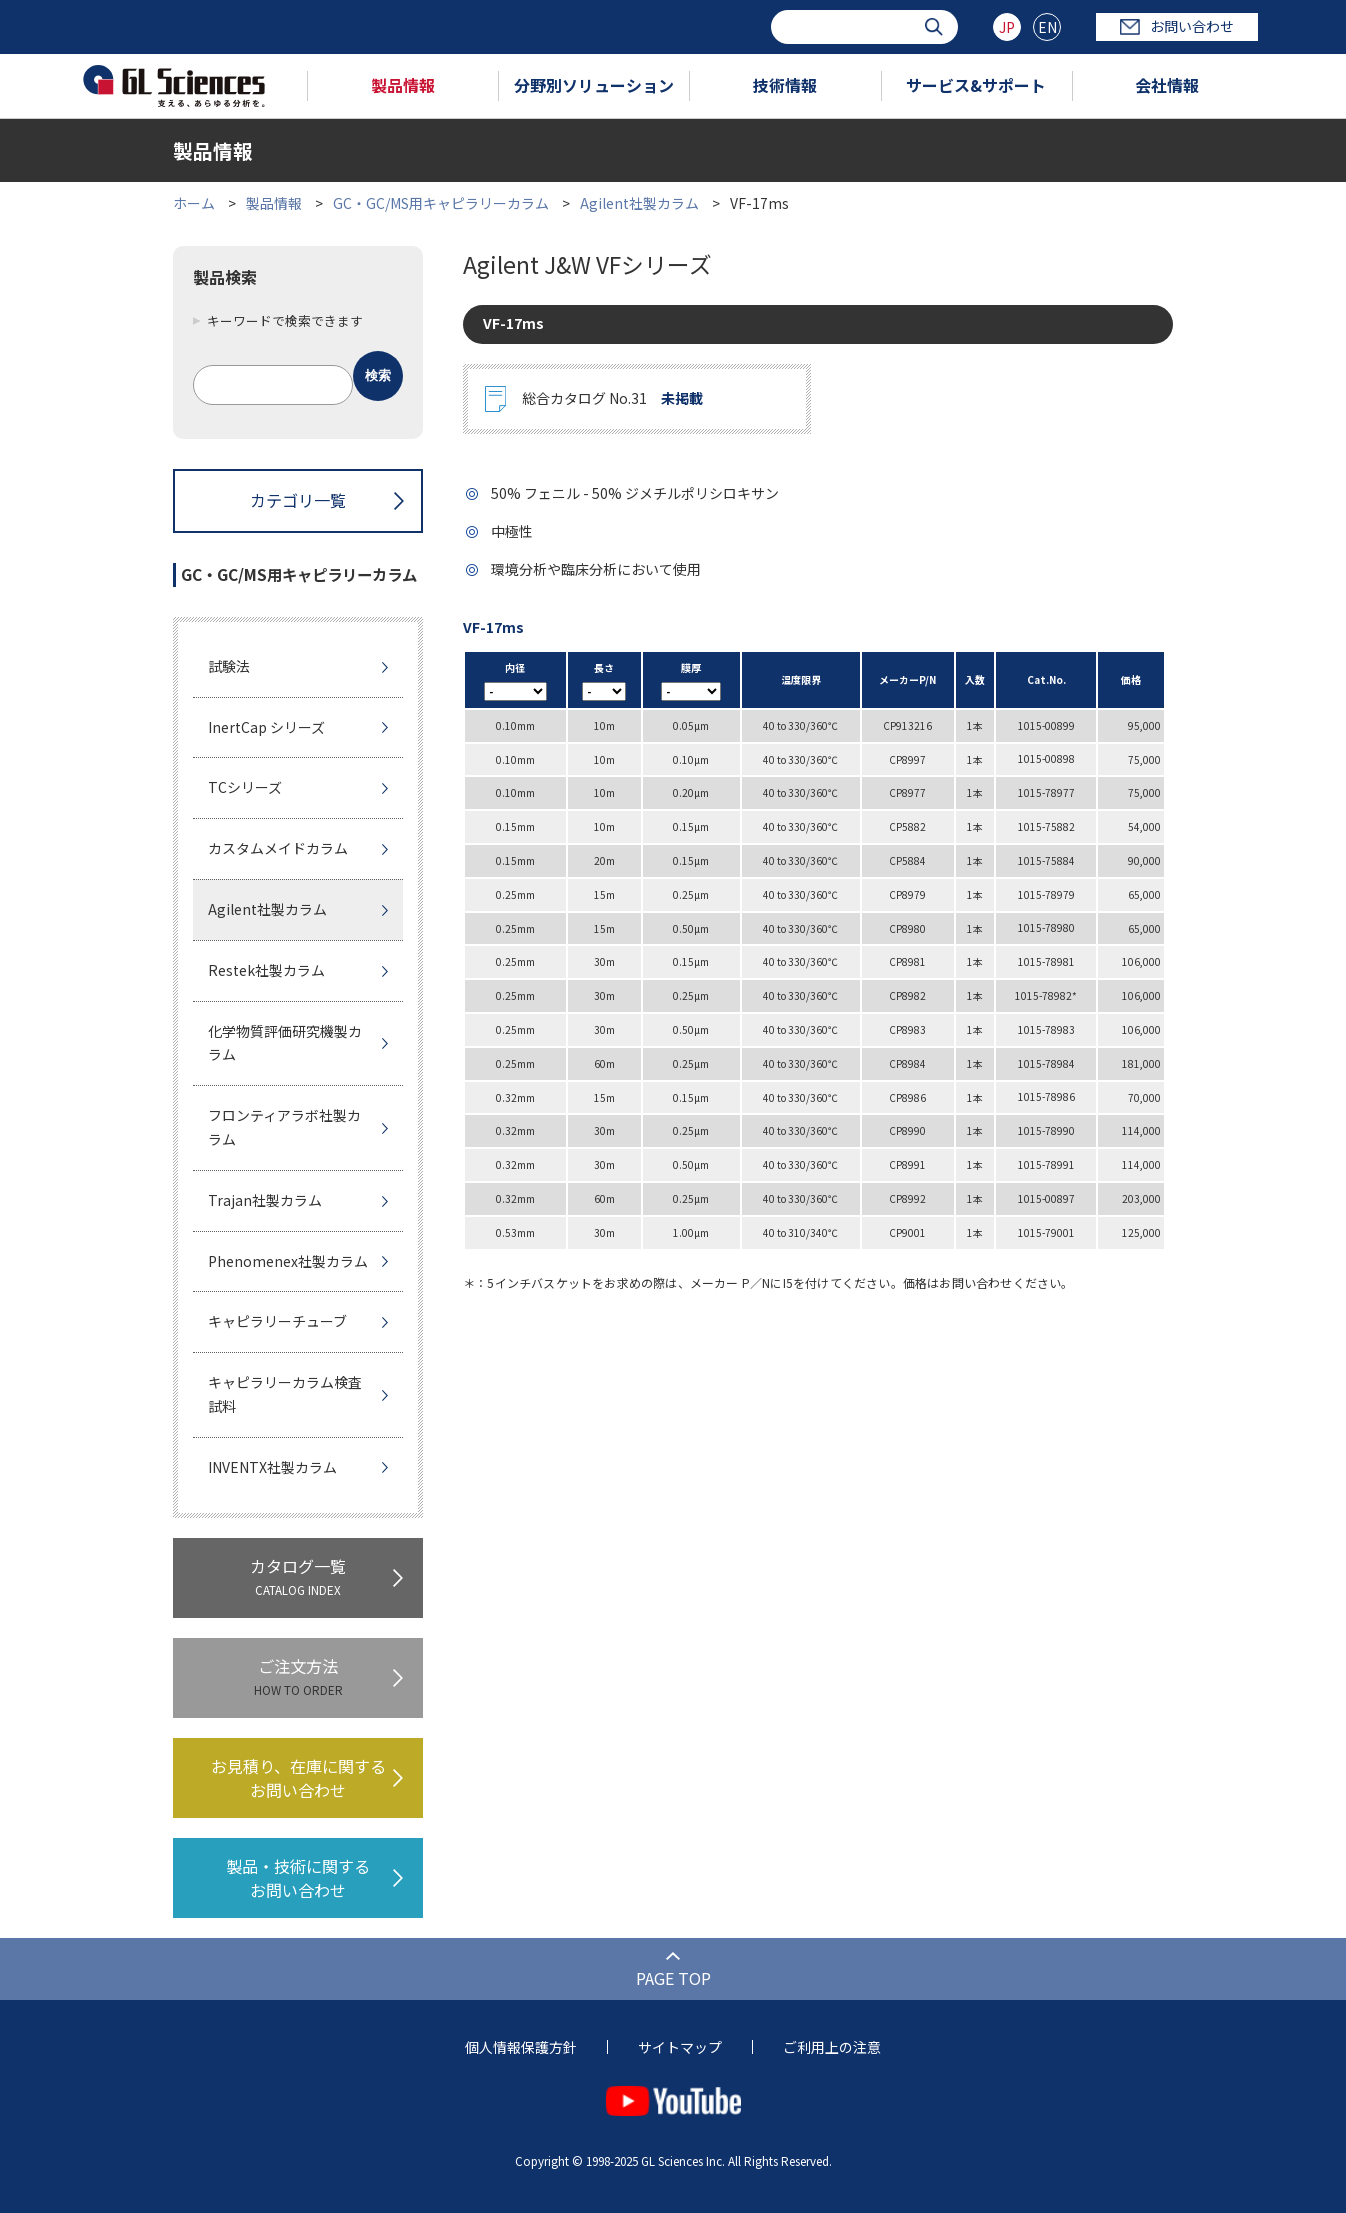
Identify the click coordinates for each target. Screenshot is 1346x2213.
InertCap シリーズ (266, 727)
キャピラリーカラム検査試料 (285, 1394)
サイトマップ (680, 2047)
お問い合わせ (1177, 26)
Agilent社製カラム (639, 203)
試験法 (229, 666)
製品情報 (403, 85)
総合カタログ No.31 (612, 399)
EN (1047, 27)
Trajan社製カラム (265, 1200)
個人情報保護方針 (521, 2047)
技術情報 (785, 85)
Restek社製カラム (266, 970)
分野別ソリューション (594, 85)
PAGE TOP (673, 1978)
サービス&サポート (976, 85)
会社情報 (1167, 85)
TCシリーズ (245, 787)
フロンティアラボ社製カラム (284, 1127)
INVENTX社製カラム (272, 1467)
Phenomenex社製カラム (288, 1261)
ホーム (194, 203)
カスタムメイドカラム (278, 848)
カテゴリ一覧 (298, 500)
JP (1007, 27)
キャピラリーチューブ (277, 1321)
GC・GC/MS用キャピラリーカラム (441, 203)
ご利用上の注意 (832, 2047)
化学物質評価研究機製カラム (285, 1043)
